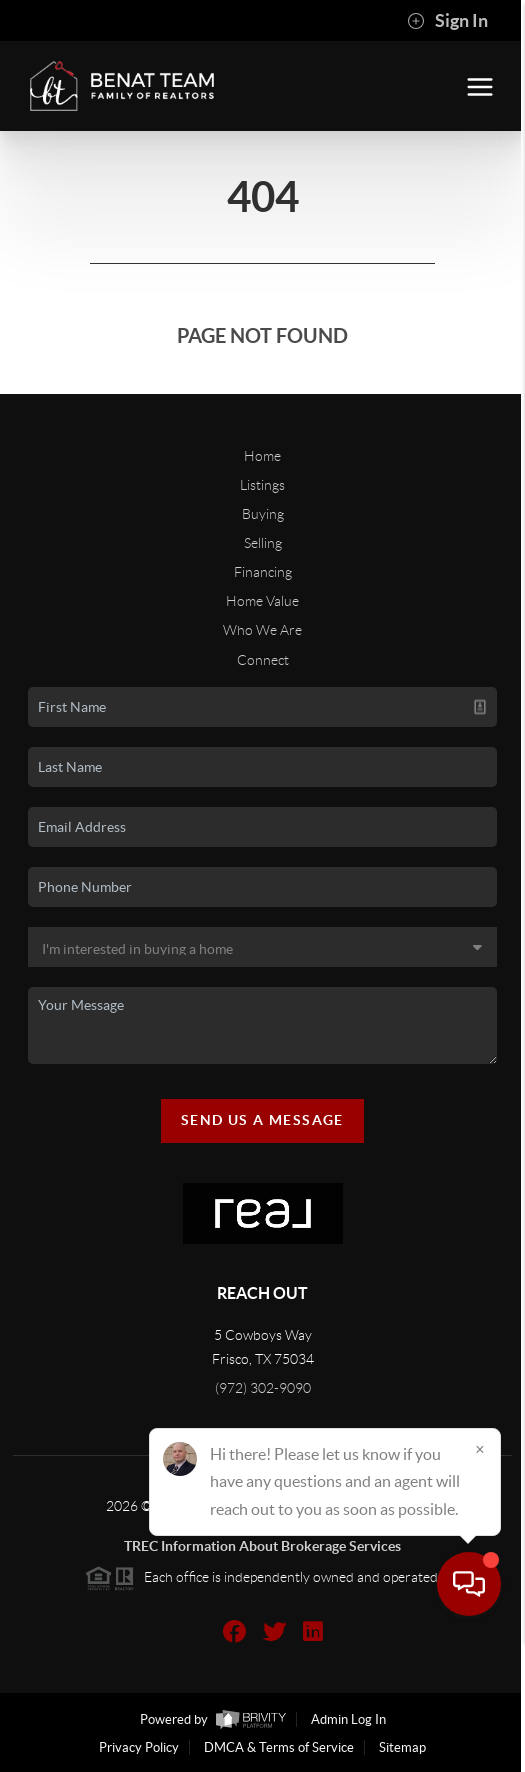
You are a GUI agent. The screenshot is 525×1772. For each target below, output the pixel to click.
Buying (263, 514)
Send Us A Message (262, 1120)
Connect (263, 660)
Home (262, 456)
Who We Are (262, 630)
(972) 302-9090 (263, 1388)
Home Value (262, 601)
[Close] (480, 1580)
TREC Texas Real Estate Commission (262, 1526)
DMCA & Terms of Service (279, 1747)
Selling (263, 543)
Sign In (447, 21)
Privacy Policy (139, 1747)
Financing (263, 572)
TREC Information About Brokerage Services (262, 1546)
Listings (262, 485)
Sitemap (402, 1747)
